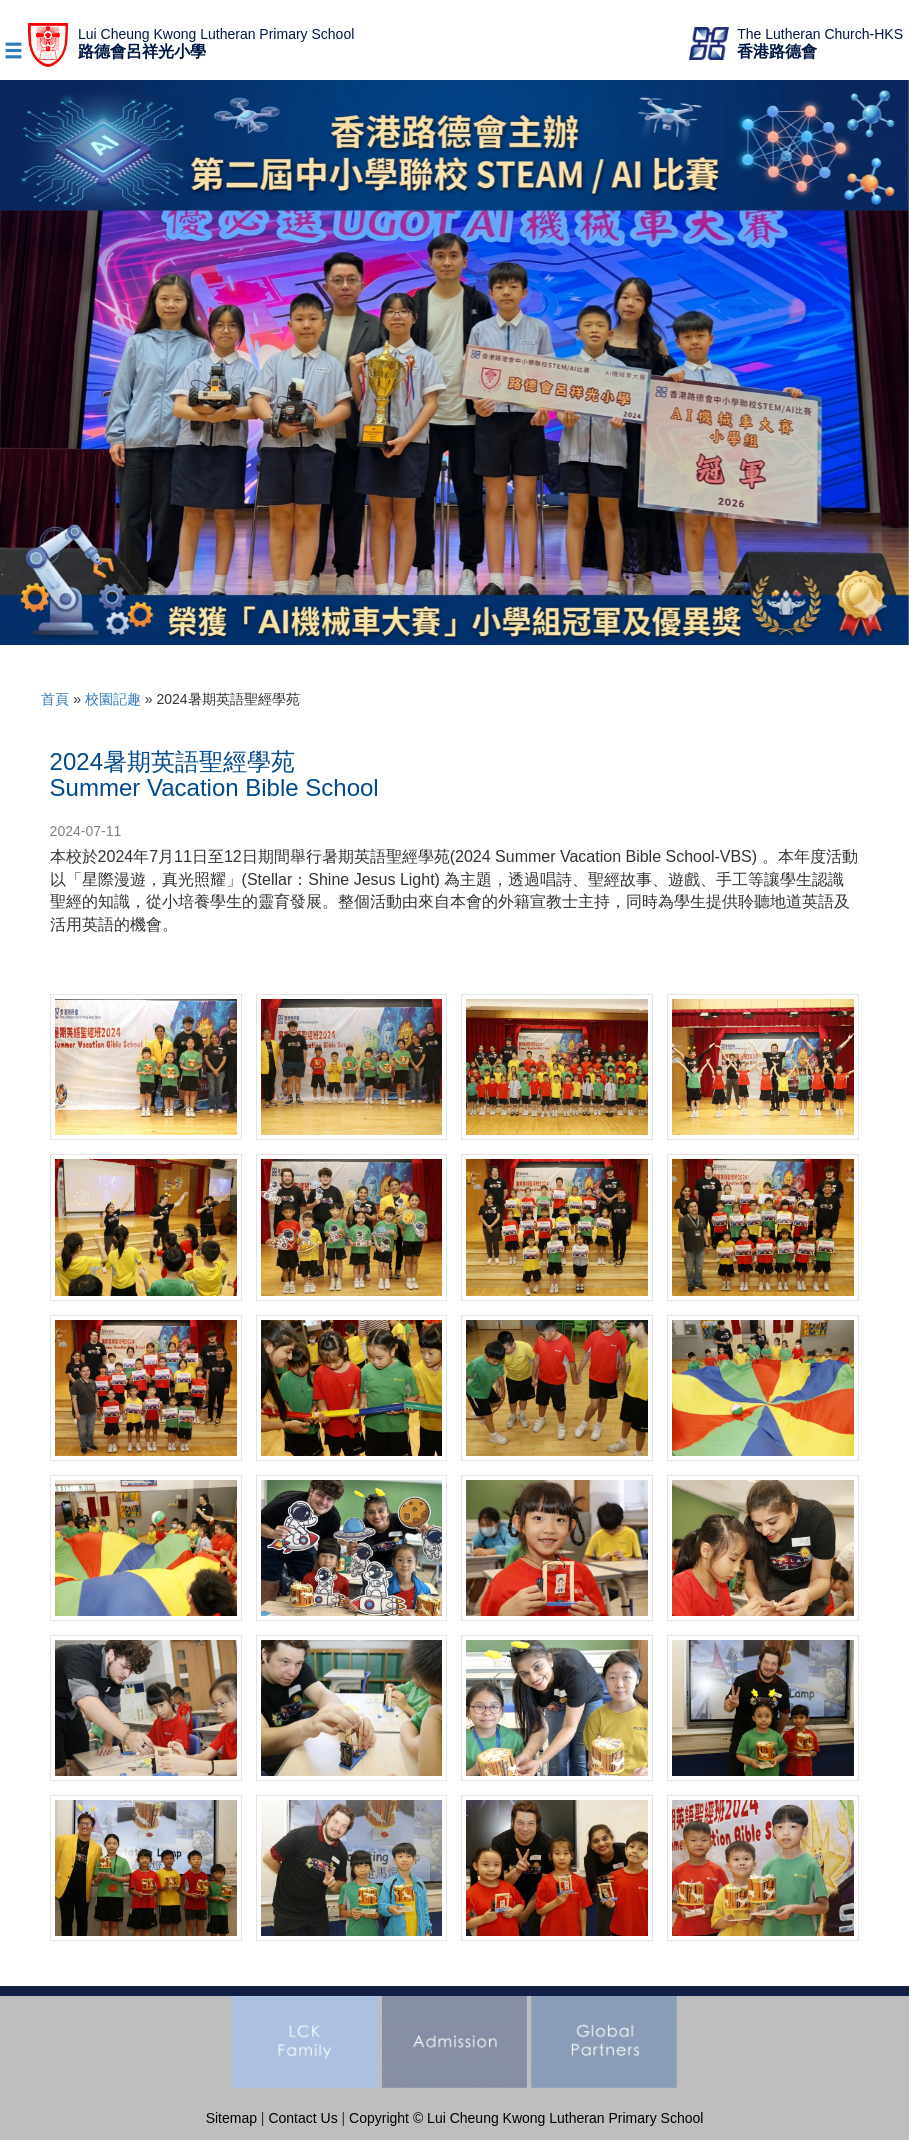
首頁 (55, 699)
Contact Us (302, 2118)
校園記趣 (113, 699)
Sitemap (231, 2118)
